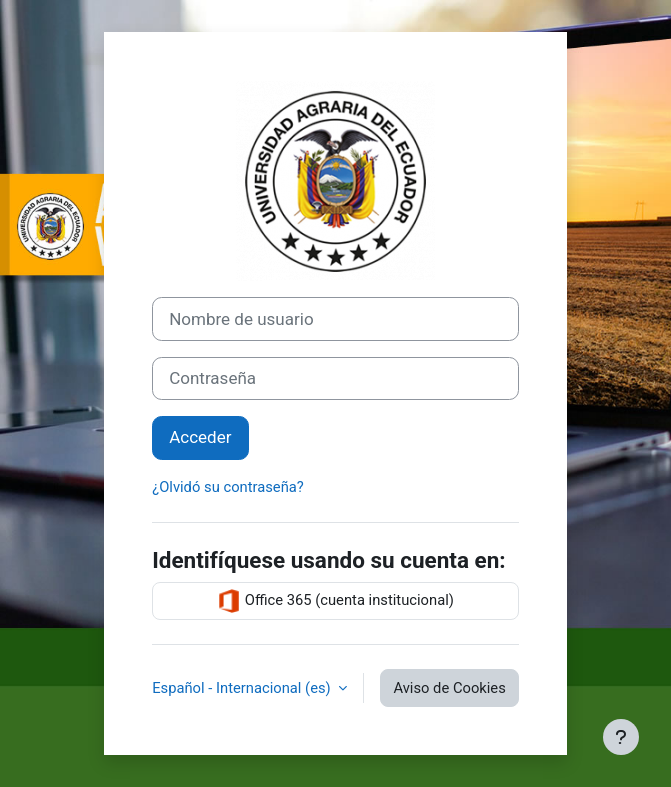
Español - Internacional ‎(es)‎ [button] (243, 688)
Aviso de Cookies (449, 688)
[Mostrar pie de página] (621, 737)
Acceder (200, 437)
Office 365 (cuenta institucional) (335, 601)
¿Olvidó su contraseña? (228, 487)
